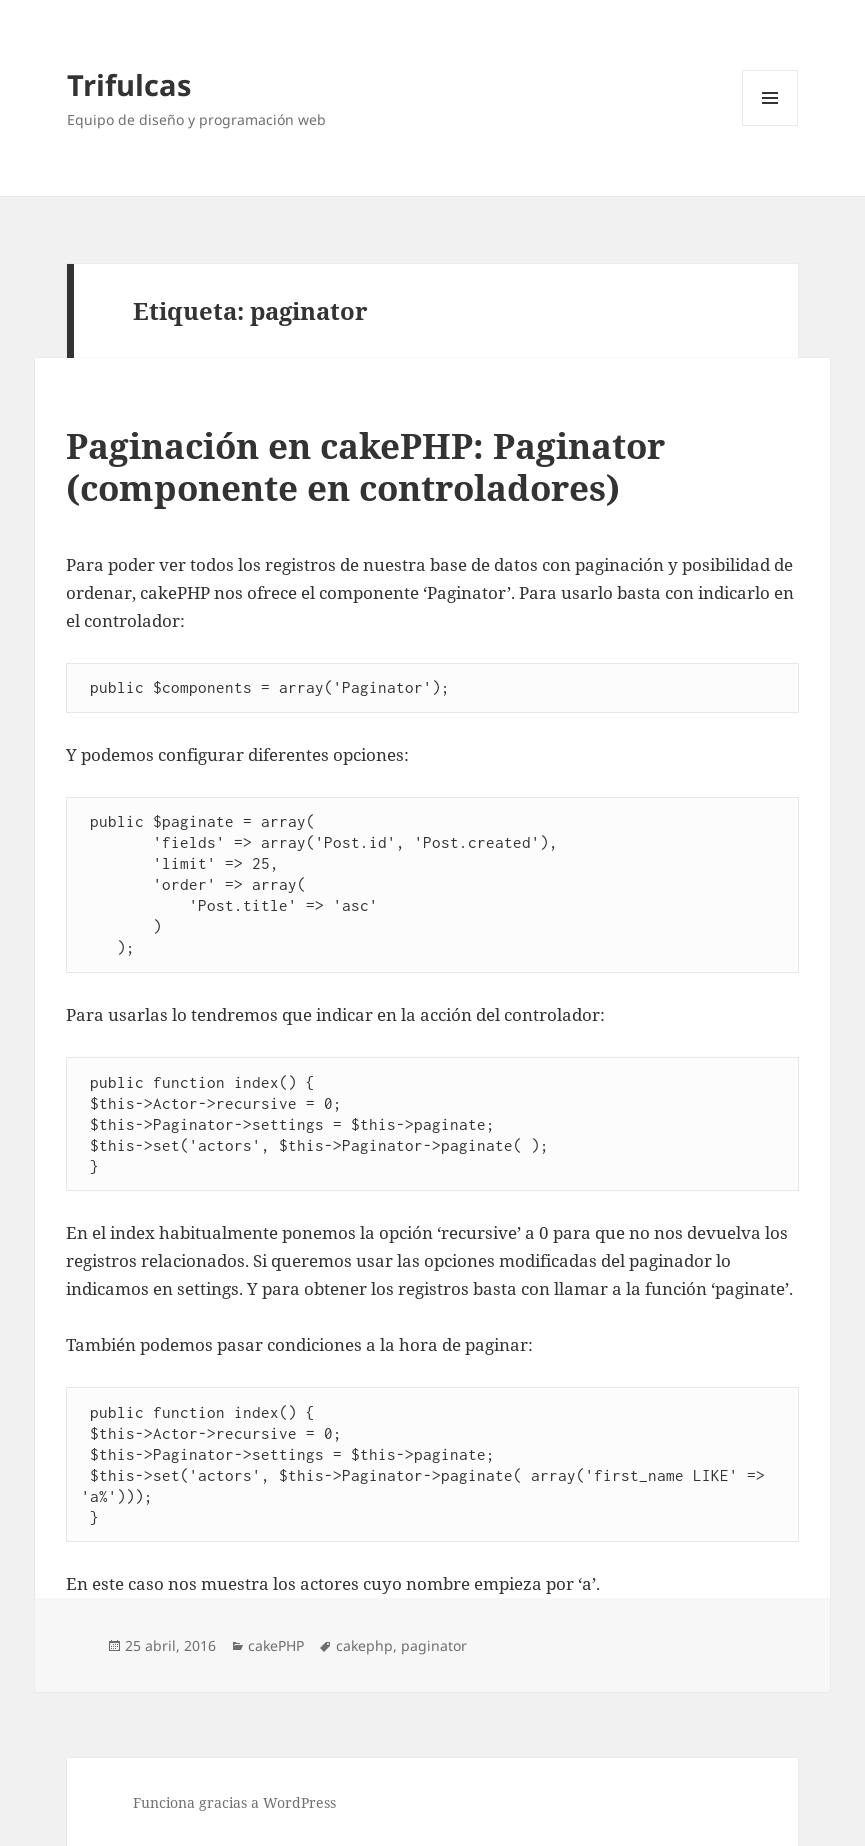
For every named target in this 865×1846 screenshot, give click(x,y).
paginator (434, 1645)
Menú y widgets (770, 125)
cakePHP (276, 1645)
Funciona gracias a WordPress (234, 1802)
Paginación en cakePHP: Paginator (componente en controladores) (365, 466)
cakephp (364, 1645)
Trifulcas (129, 84)
